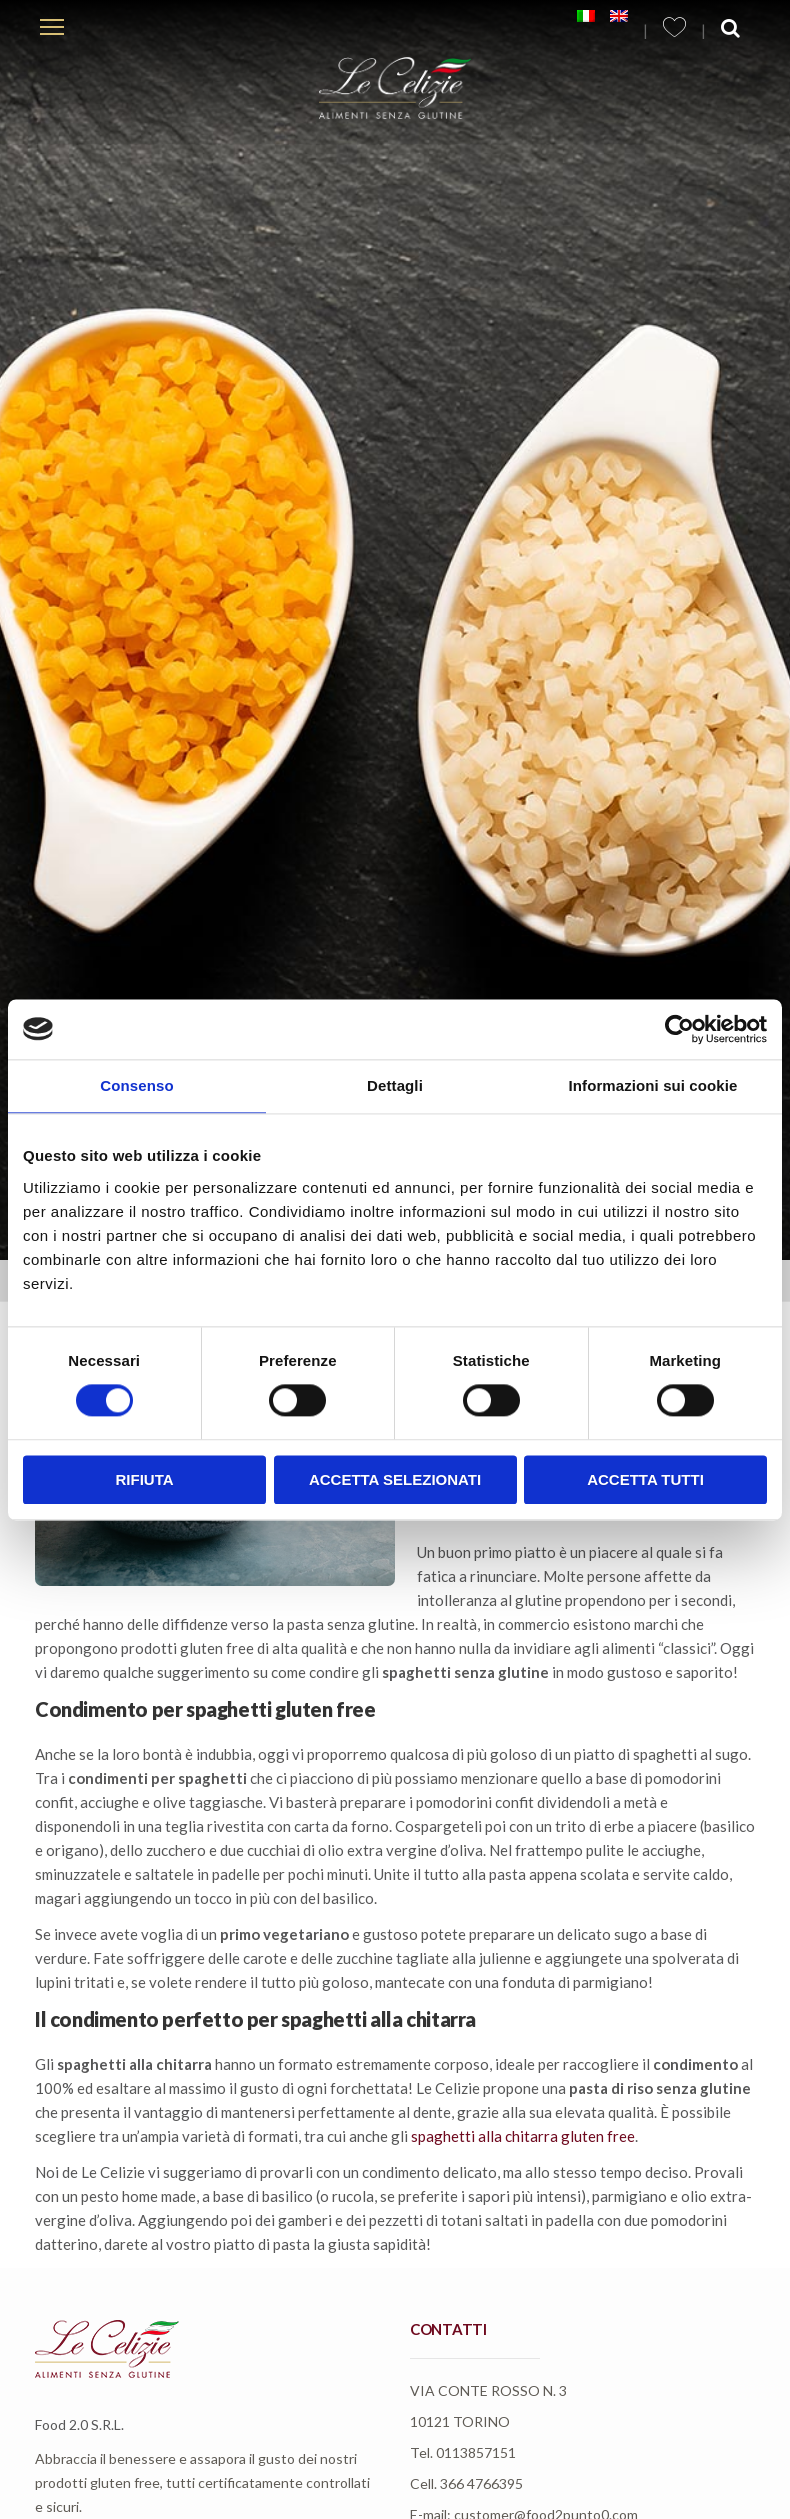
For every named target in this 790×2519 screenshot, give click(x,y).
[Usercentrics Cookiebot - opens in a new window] (679, 1029)
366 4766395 (481, 2483)
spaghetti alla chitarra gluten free (523, 2136)
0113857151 (476, 2452)
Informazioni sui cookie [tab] (653, 1085)
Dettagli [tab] (395, 1085)
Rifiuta (144, 1479)
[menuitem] (586, 16)
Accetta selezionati (395, 1479)
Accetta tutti (645, 1479)
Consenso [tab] (136, 1085)
